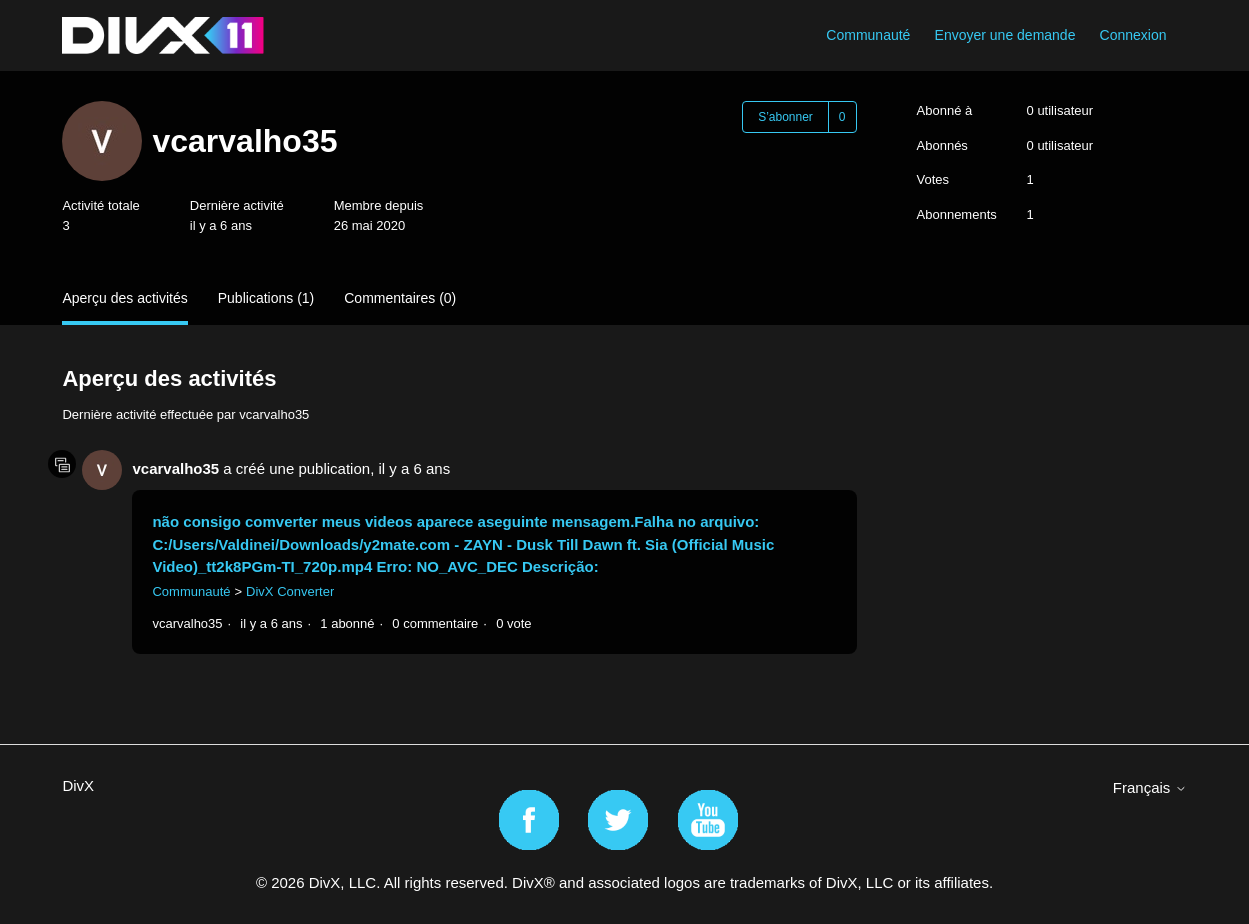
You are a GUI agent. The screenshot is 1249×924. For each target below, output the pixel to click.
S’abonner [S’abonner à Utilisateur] (785, 117)
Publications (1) (266, 298)
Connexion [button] (1133, 35)
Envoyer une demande (1005, 35)
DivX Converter (290, 591)
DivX (78, 785)
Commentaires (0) (400, 298)
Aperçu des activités (124, 298)
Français (1150, 787)
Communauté (868, 35)
